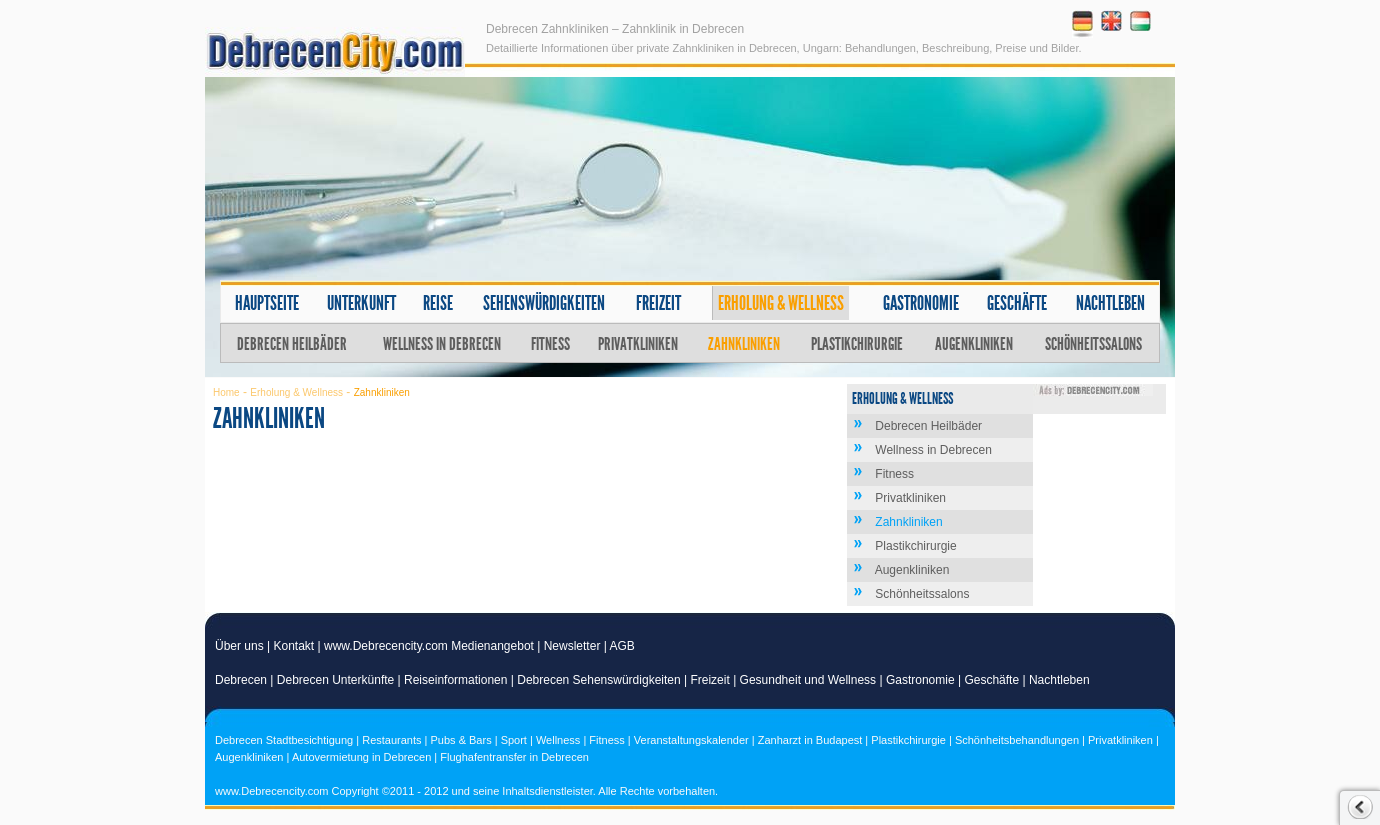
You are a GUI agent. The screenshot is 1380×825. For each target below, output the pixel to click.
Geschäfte (1017, 303)
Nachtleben (1110, 303)
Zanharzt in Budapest (810, 740)
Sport (514, 740)
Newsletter (572, 646)
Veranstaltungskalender (691, 740)
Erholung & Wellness (781, 303)
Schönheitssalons (1093, 344)
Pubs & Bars (461, 740)
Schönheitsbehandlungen (1017, 740)
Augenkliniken (974, 344)
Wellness (558, 740)
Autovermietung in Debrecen (361, 757)
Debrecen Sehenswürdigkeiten (598, 680)
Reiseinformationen (455, 680)
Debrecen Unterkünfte (335, 680)
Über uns (239, 646)
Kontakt (294, 646)
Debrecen (241, 680)
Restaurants (391, 740)
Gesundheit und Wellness (808, 680)
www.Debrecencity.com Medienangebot (429, 646)
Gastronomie (921, 303)
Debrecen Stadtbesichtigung (284, 740)
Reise (438, 303)
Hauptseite (267, 303)
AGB (622, 646)
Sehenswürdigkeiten (544, 303)
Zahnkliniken (744, 344)
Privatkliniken (638, 344)
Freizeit (658, 303)
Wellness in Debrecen (442, 344)
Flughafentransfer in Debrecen (514, 757)
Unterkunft (361, 303)
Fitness (550, 344)
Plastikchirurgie (857, 344)
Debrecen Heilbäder (292, 344)
